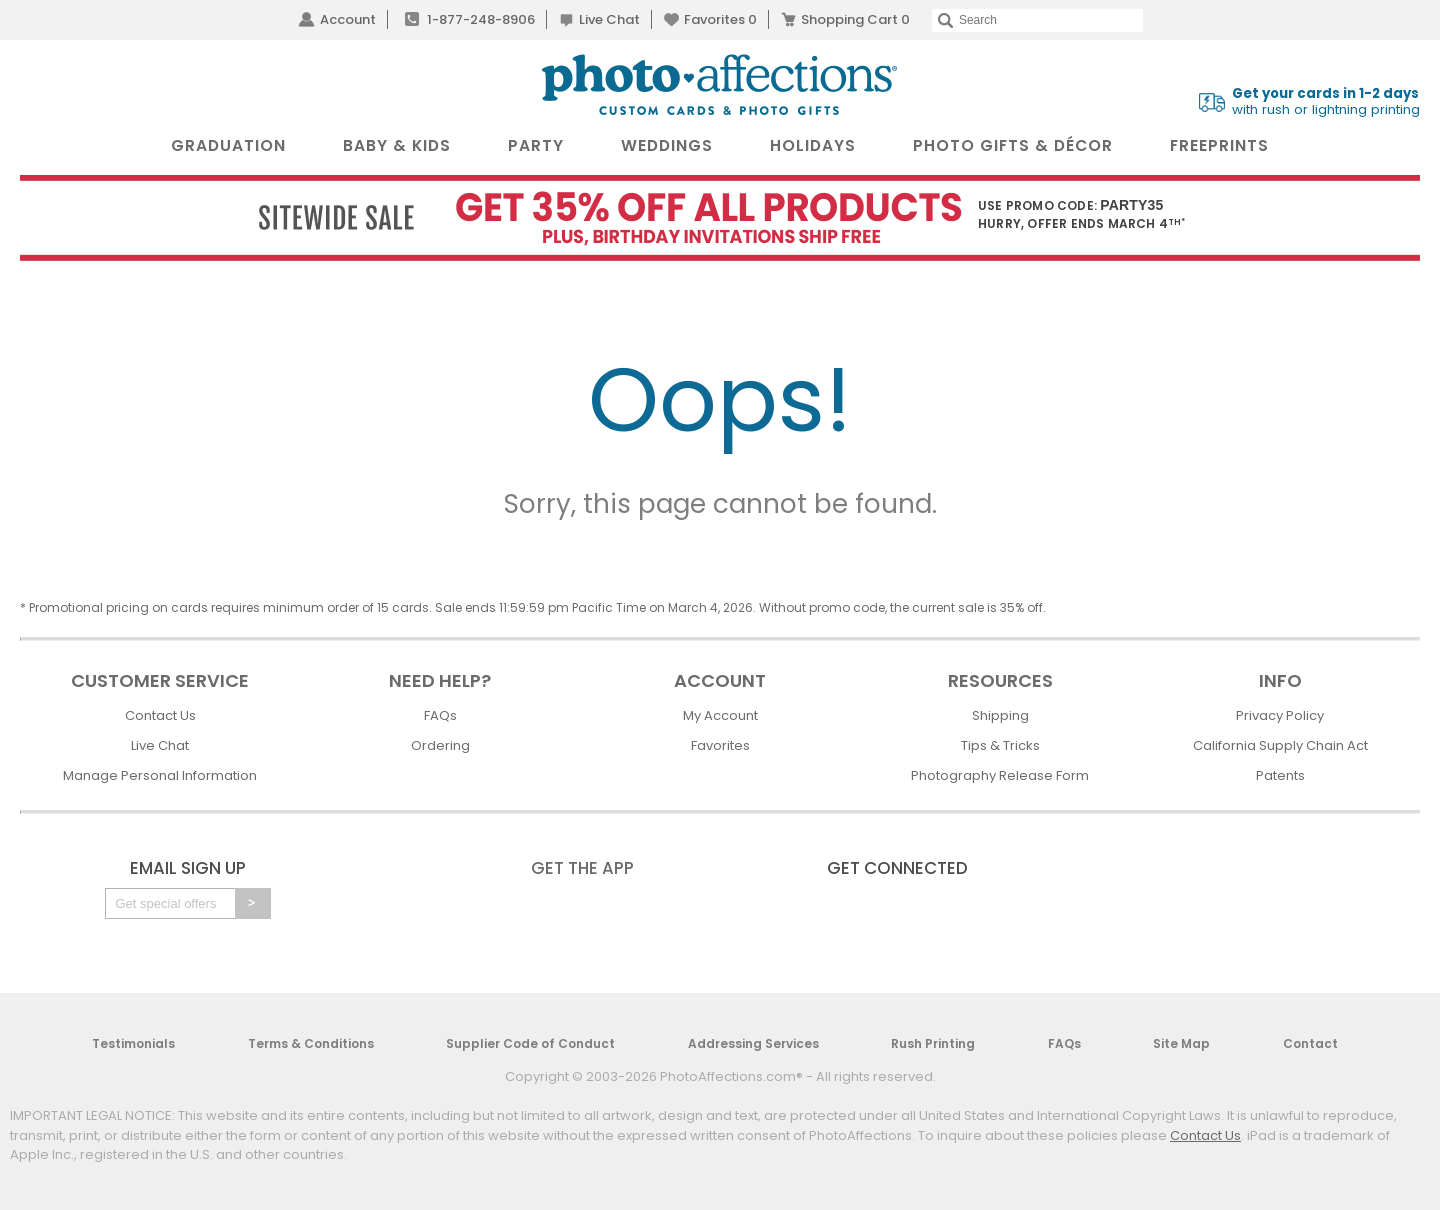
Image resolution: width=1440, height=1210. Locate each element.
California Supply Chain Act (1280, 745)
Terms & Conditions (311, 1043)
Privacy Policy (1280, 715)
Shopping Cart (855, 19)
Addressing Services (753, 1043)
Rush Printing (933, 1043)
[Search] (1037, 20)
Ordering (440, 745)
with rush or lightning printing (1326, 102)
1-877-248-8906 (481, 19)
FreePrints (1219, 145)
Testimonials (133, 1043)
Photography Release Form (1000, 775)
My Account (720, 715)
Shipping (1000, 715)
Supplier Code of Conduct (530, 1043)
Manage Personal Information (160, 775)
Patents (1280, 775)
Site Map (1181, 1043)
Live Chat (609, 19)
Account (348, 19)
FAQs (440, 715)
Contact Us (160, 715)
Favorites (720, 19)
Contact (1310, 1043)
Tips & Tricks (1000, 745)
